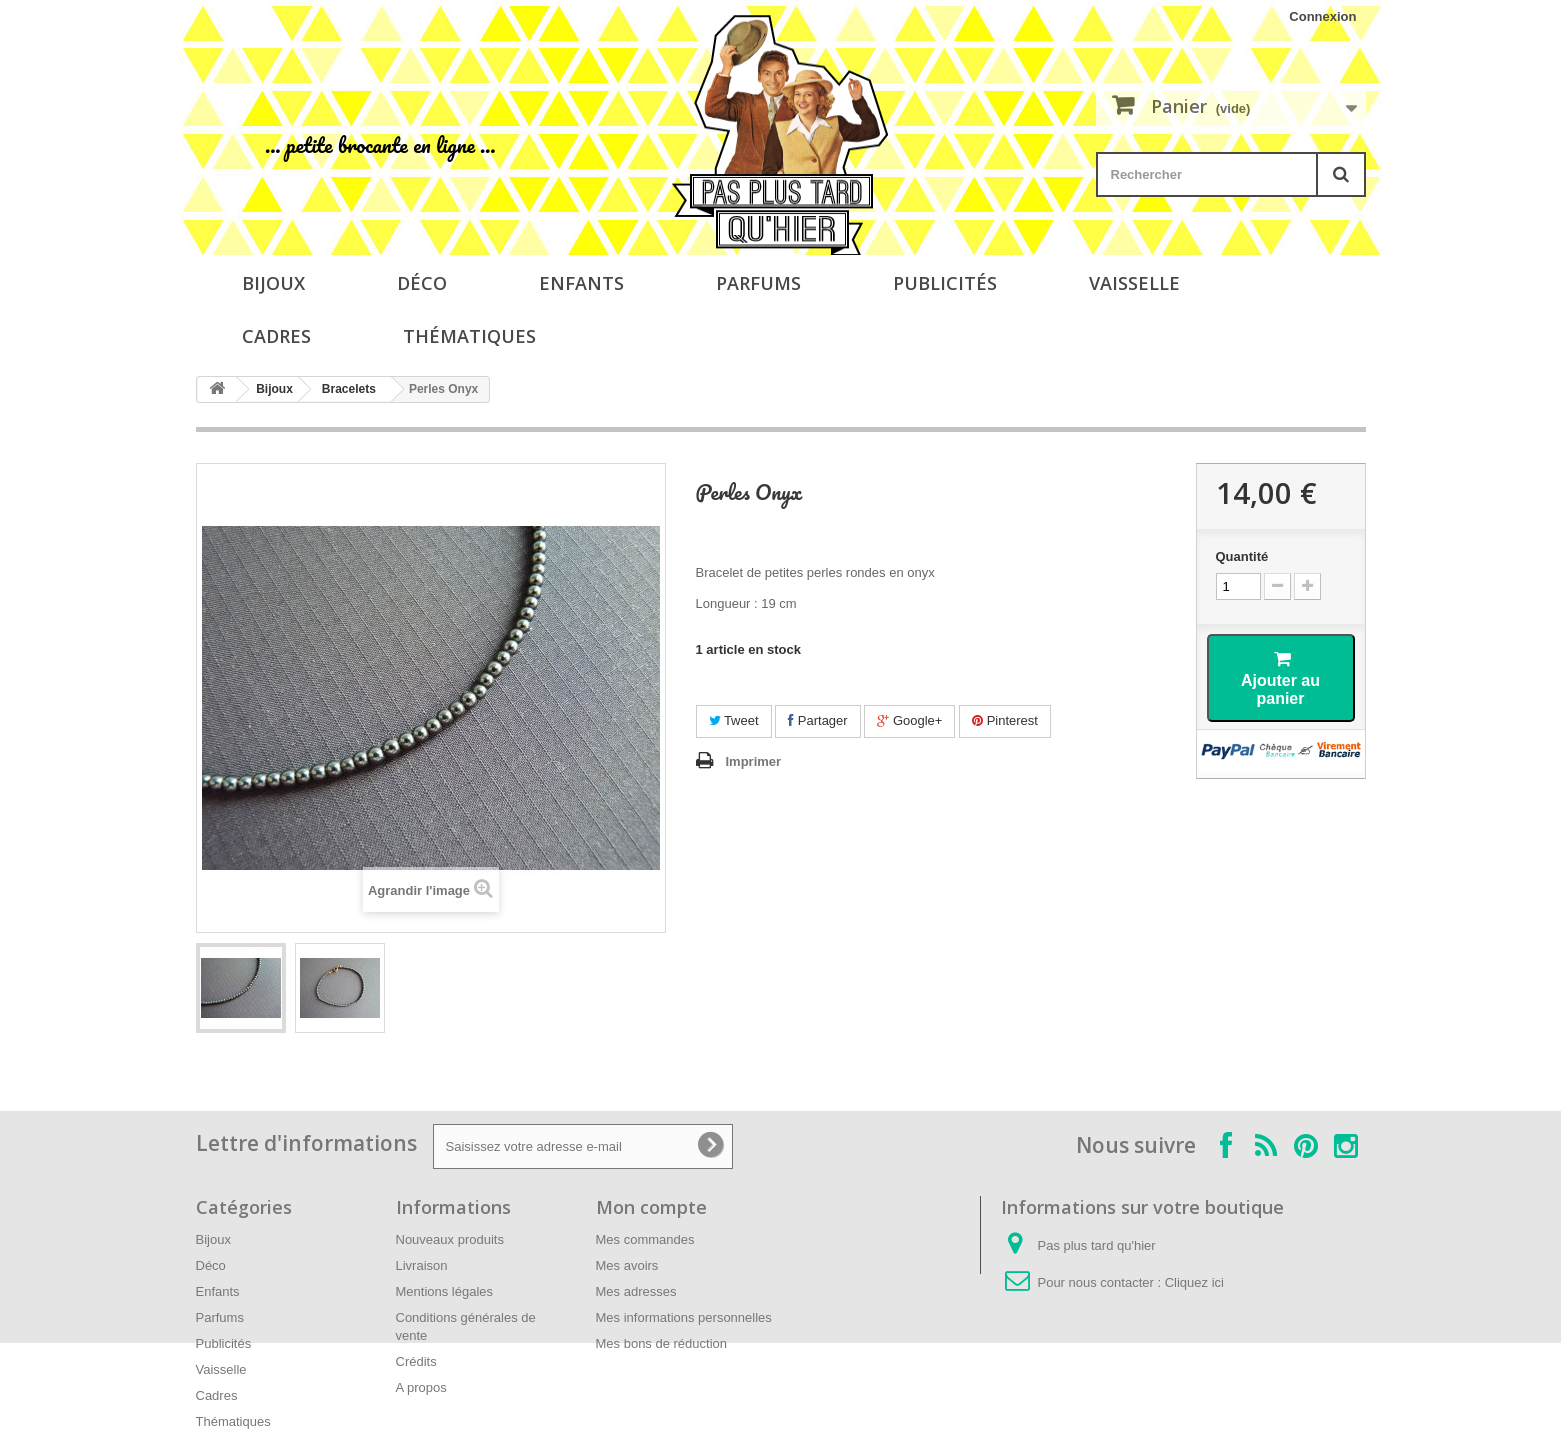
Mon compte (651, 1207)
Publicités (945, 283)
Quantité (1242, 556)
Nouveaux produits (450, 1239)
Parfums (758, 283)
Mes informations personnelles (684, 1317)
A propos (421, 1387)
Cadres (276, 336)
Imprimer (754, 761)
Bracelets (349, 389)
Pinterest (1005, 720)
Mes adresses (636, 1291)
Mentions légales (445, 1291)
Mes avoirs (627, 1265)
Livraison (422, 1265)
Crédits (416, 1361)
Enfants (581, 283)
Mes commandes (645, 1239)
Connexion (1322, 16)
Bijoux (273, 283)
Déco (422, 283)
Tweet (734, 720)
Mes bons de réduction (662, 1343)
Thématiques (469, 336)
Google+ (909, 720)
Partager (817, 720)
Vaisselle (1134, 283)
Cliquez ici (1194, 1282)
